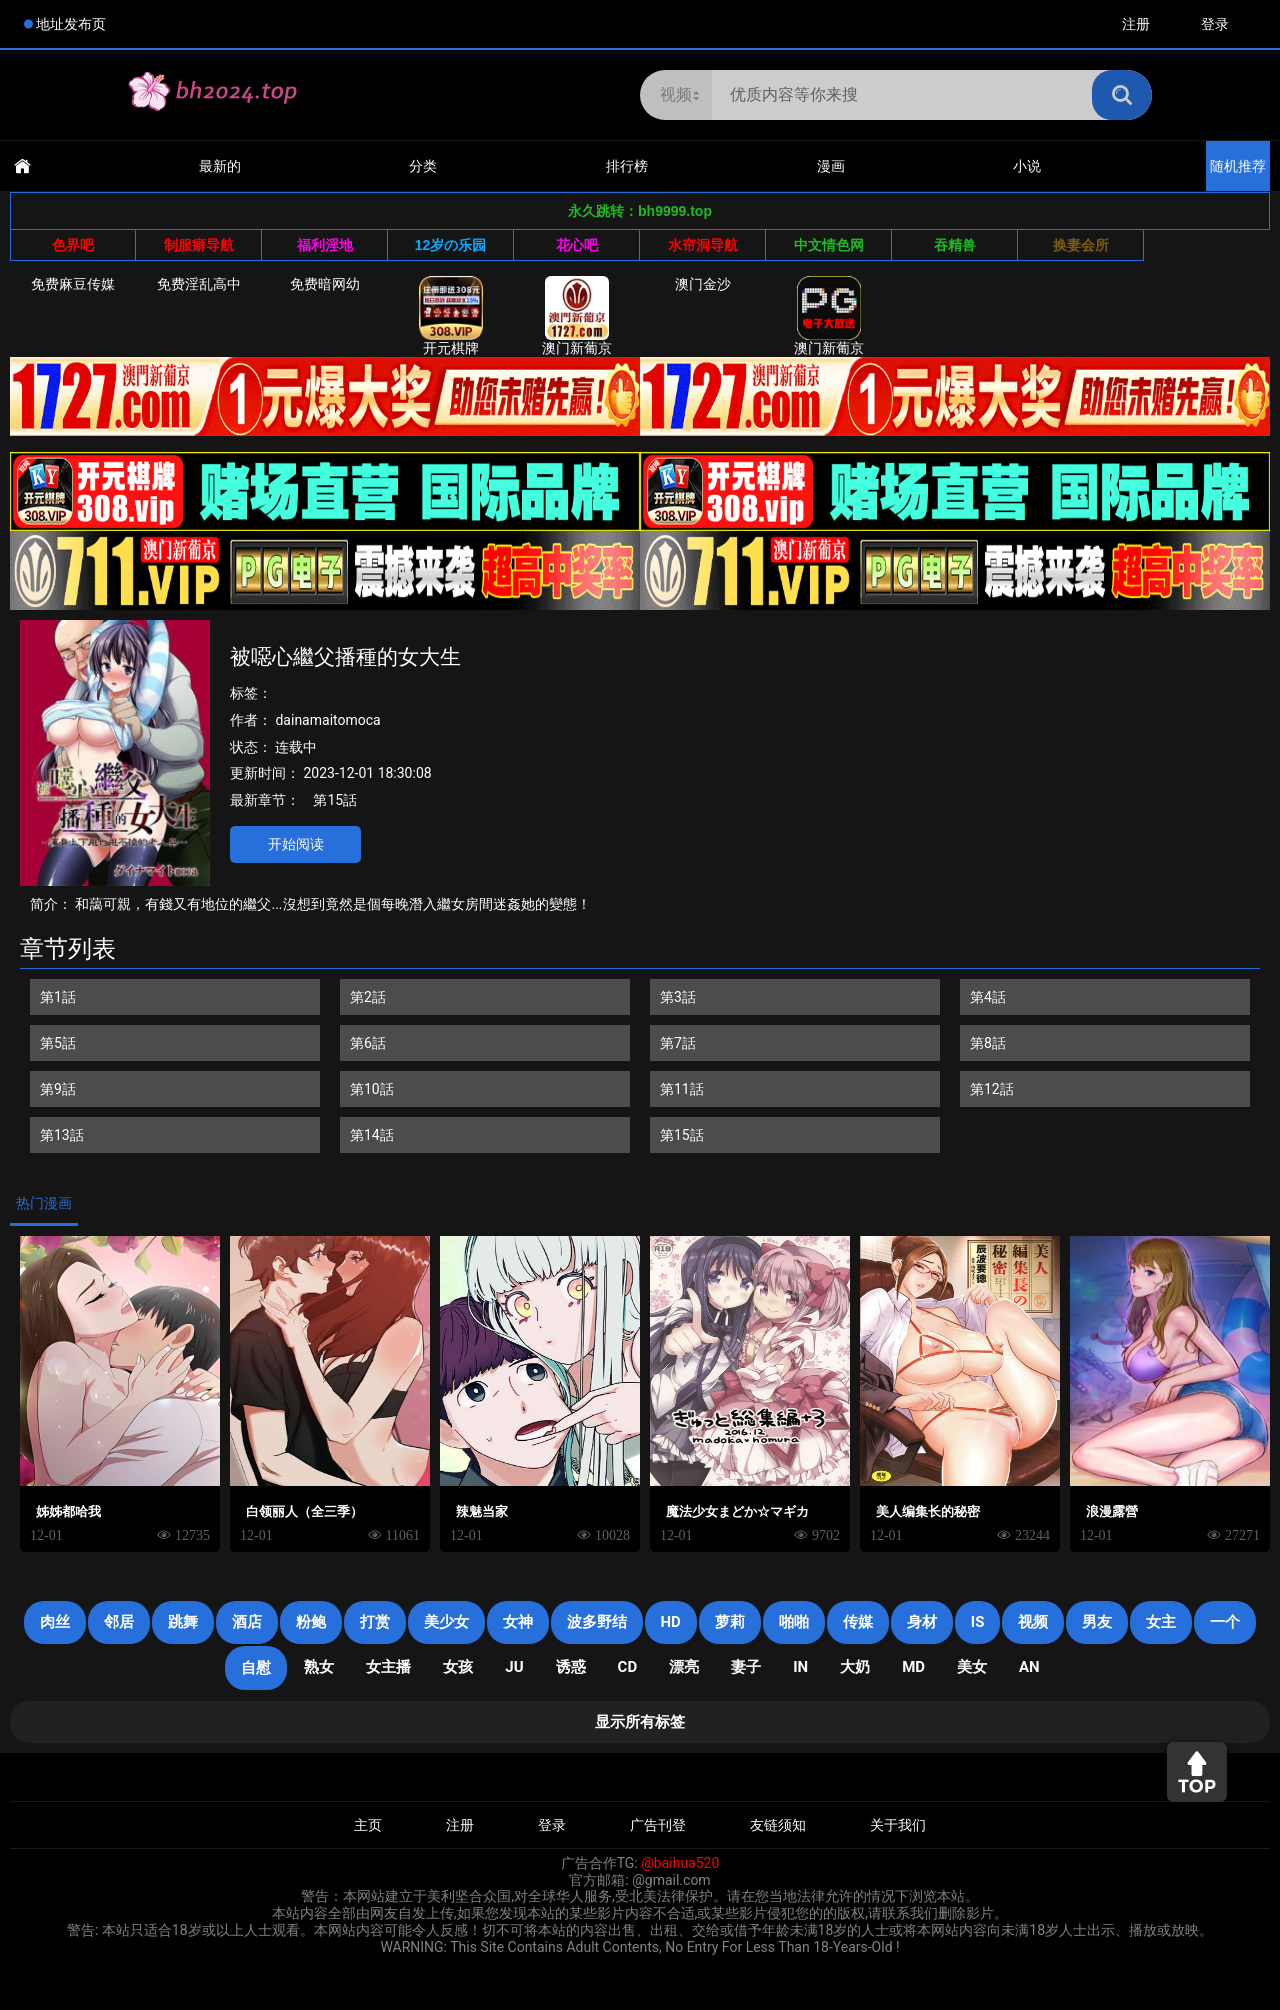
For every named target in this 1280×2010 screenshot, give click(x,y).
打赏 (375, 1622)
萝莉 (730, 1622)
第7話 (678, 1043)
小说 (1027, 166)
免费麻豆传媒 (73, 284)
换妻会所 (1081, 245)
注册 (1136, 24)
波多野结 (597, 1622)
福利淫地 (325, 245)
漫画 (831, 166)
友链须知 (778, 1825)
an (1029, 1667)
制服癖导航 (199, 245)
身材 (922, 1622)
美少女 (446, 1622)
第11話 (682, 1089)
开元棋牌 (451, 316)
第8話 (988, 1043)
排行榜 (627, 166)
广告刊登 (658, 1825)
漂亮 (684, 1667)
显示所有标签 (640, 1722)
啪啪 (794, 1622)
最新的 (220, 166)
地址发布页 (71, 24)
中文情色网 (829, 245)
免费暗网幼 (325, 284)
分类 (423, 166)
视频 (1033, 1622)
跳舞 (183, 1622)
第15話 (335, 800)
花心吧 (577, 245)
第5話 (58, 1043)
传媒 (858, 1622)
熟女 (319, 1667)
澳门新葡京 (577, 316)
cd (628, 1667)
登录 (1215, 24)
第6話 (368, 1043)
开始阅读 (296, 844)
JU (514, 1667)
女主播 (388, 1667)
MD (913, 1667)
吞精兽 (955, 245)
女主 (1161, 1622)
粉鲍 (311, 1622)
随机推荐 (1238, 166)
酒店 (247, 1622)
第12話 (992, 1089)
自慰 (256, 1668)
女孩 (458, 1667)
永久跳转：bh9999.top (640, 211)
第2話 (368, 997)
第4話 (988, 997)
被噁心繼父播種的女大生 (345, 657)
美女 (972, 1667)
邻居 (119, 1622)
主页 (368, 1825)
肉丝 (55, 1622)
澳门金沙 (703, 284)
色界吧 (73, 245)
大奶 (855, 1667)
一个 (1225, 1622)
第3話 (678, 997)
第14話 (372, 1135)
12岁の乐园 (451, 245)
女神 (518, 1622)
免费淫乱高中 (199, 284)
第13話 (62, 1135)
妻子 (746, 1667)
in (800, 1667)
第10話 (372, 1089)
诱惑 (571, 1667)
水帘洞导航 (703, 245)
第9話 (58, 1089)
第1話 (58, 997)
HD (671, 1622)
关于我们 (898, 1825)
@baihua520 (680, 1863)
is (978, 1622)
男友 (1097, 1622)
